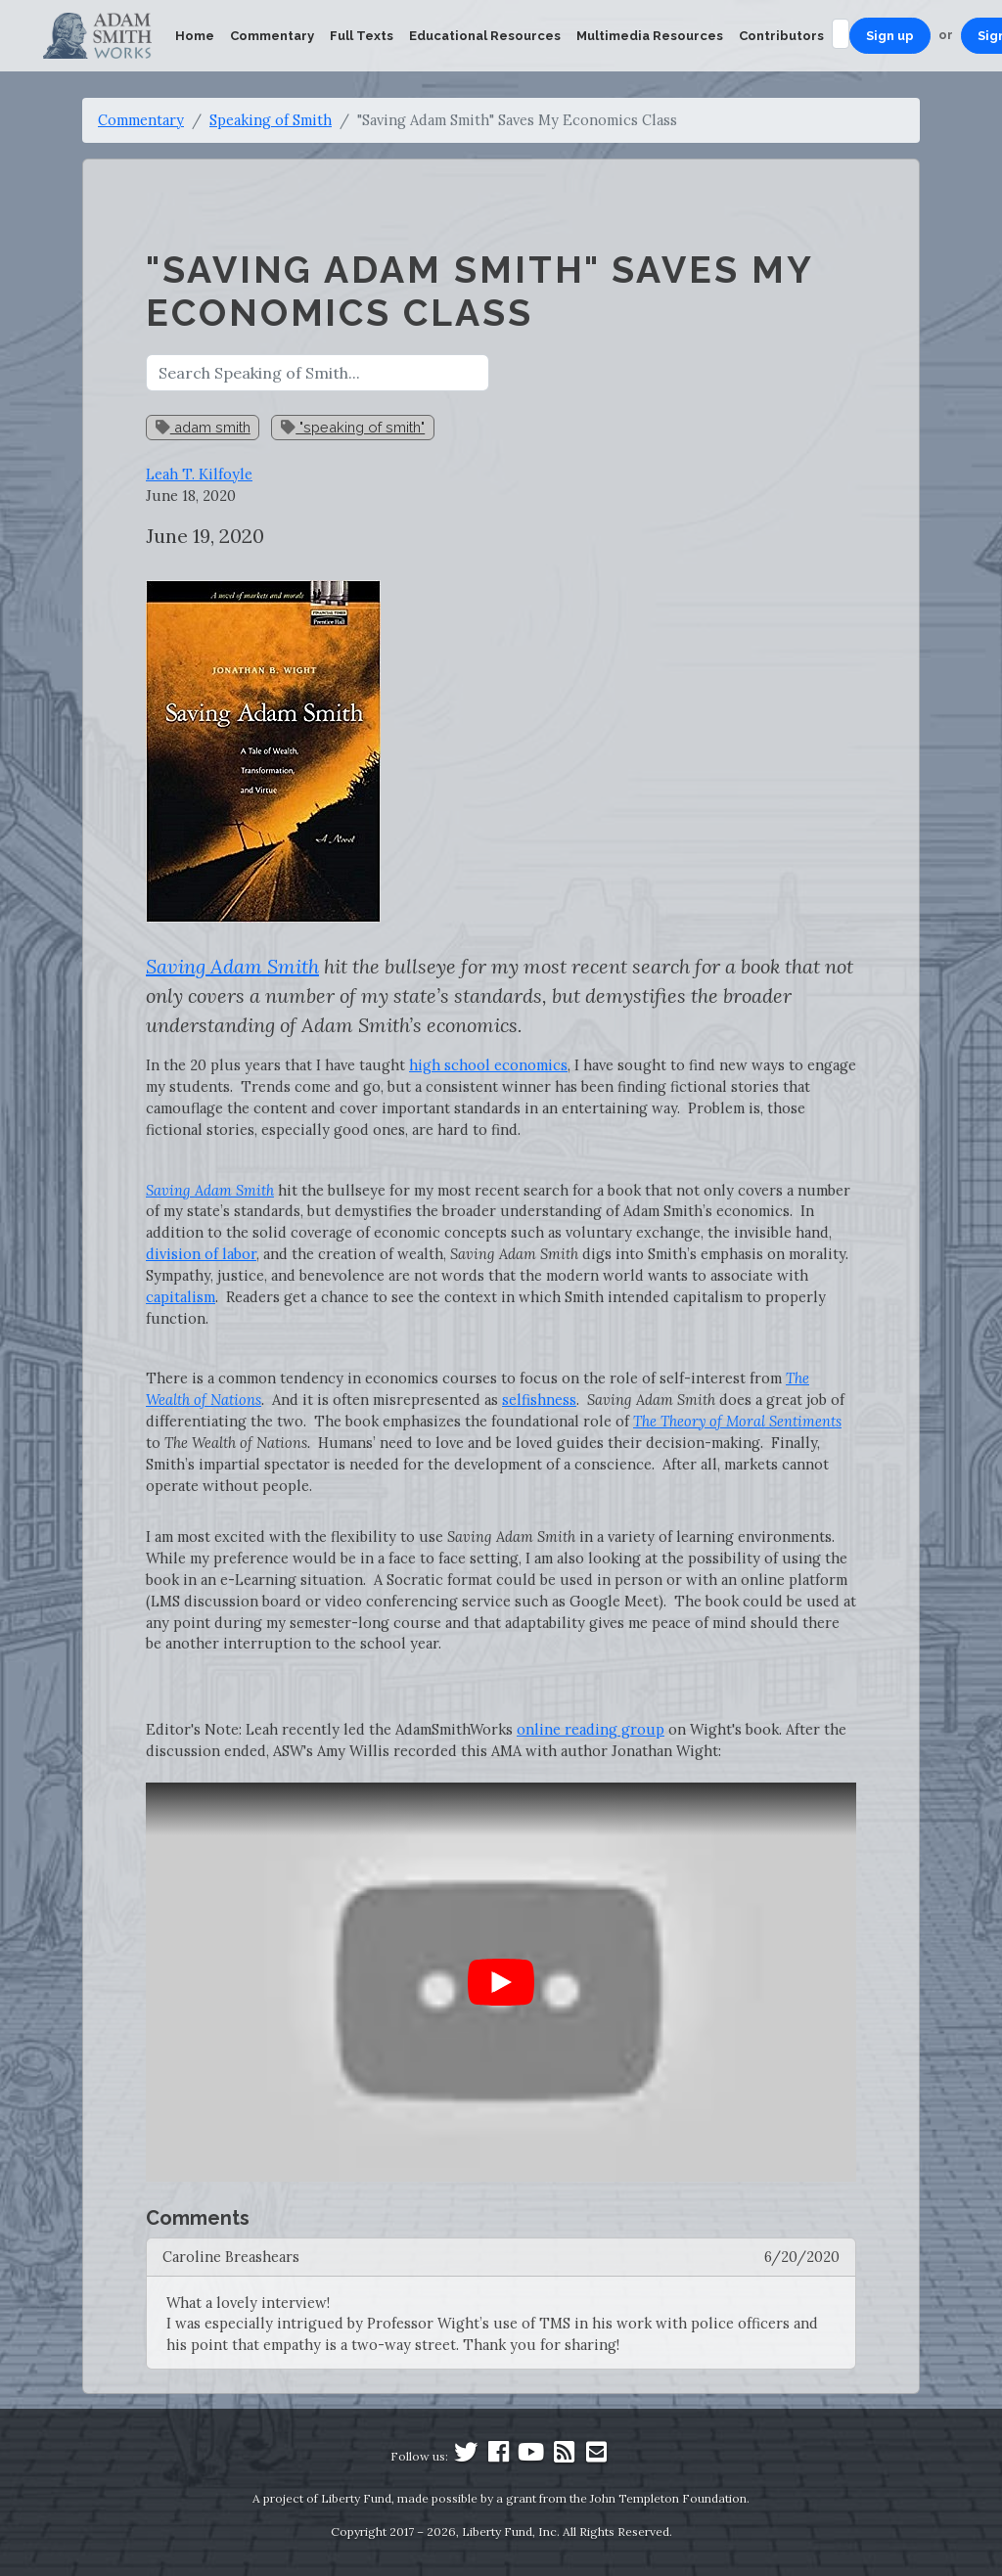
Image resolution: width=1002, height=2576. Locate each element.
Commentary (272, 35)
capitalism (180, 1297)
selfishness (539, 1399)
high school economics (488, 1065)
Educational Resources (485, 35)
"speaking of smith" (353, 427)
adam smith (203, 427)
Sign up (890, 35)
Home (194, 35)
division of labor (201, 1253)
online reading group (590, 1729)
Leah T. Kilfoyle (199, 474)
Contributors (781, 35)
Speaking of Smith (270, 120)
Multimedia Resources (649, 35)
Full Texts (361, 35)
